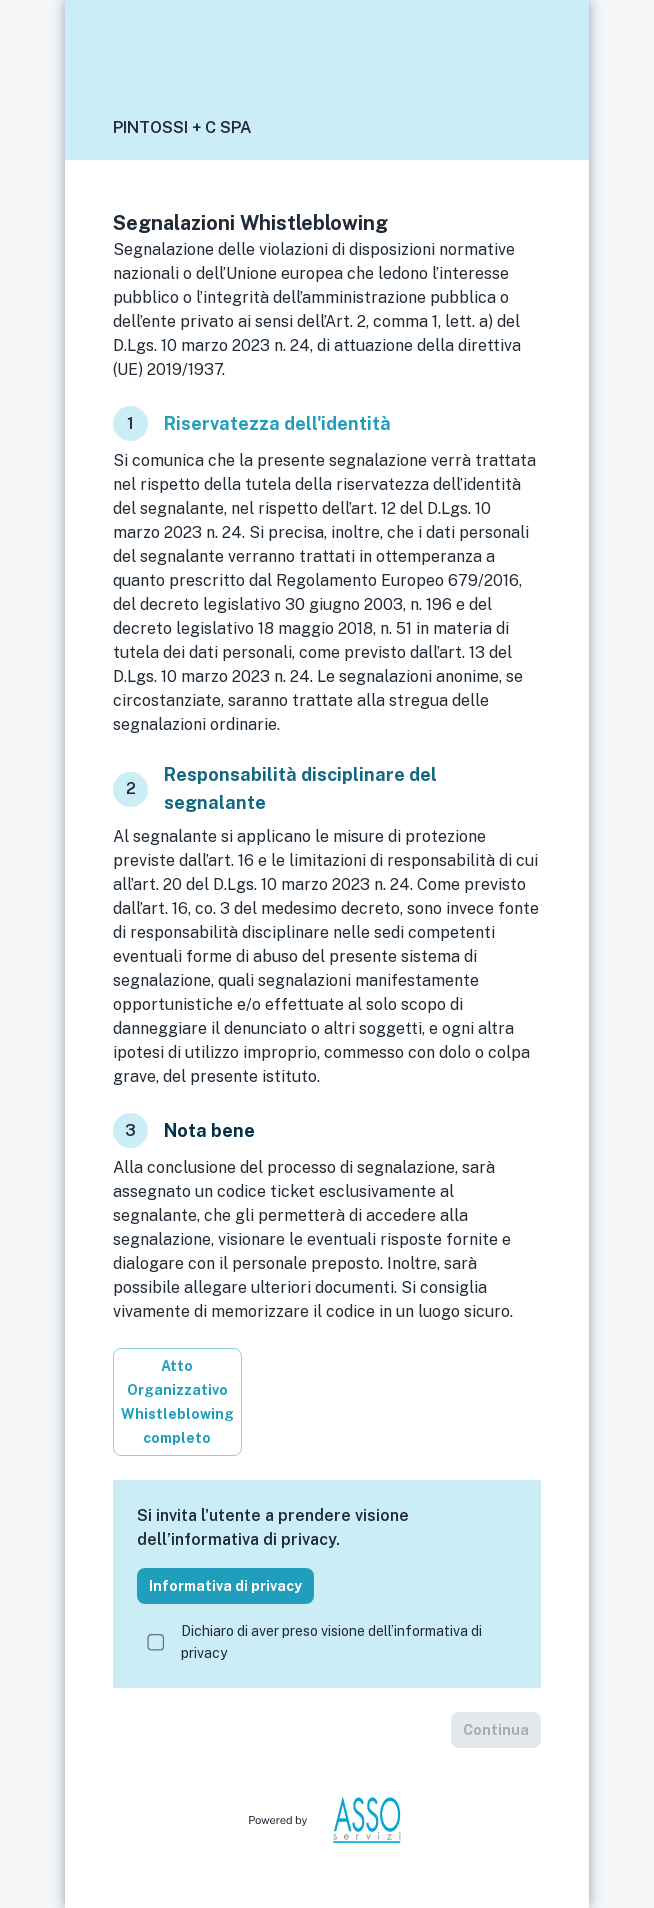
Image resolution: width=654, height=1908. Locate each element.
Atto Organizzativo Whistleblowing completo (177, 1402)
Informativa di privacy (225, 1586)
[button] (521, 128)
